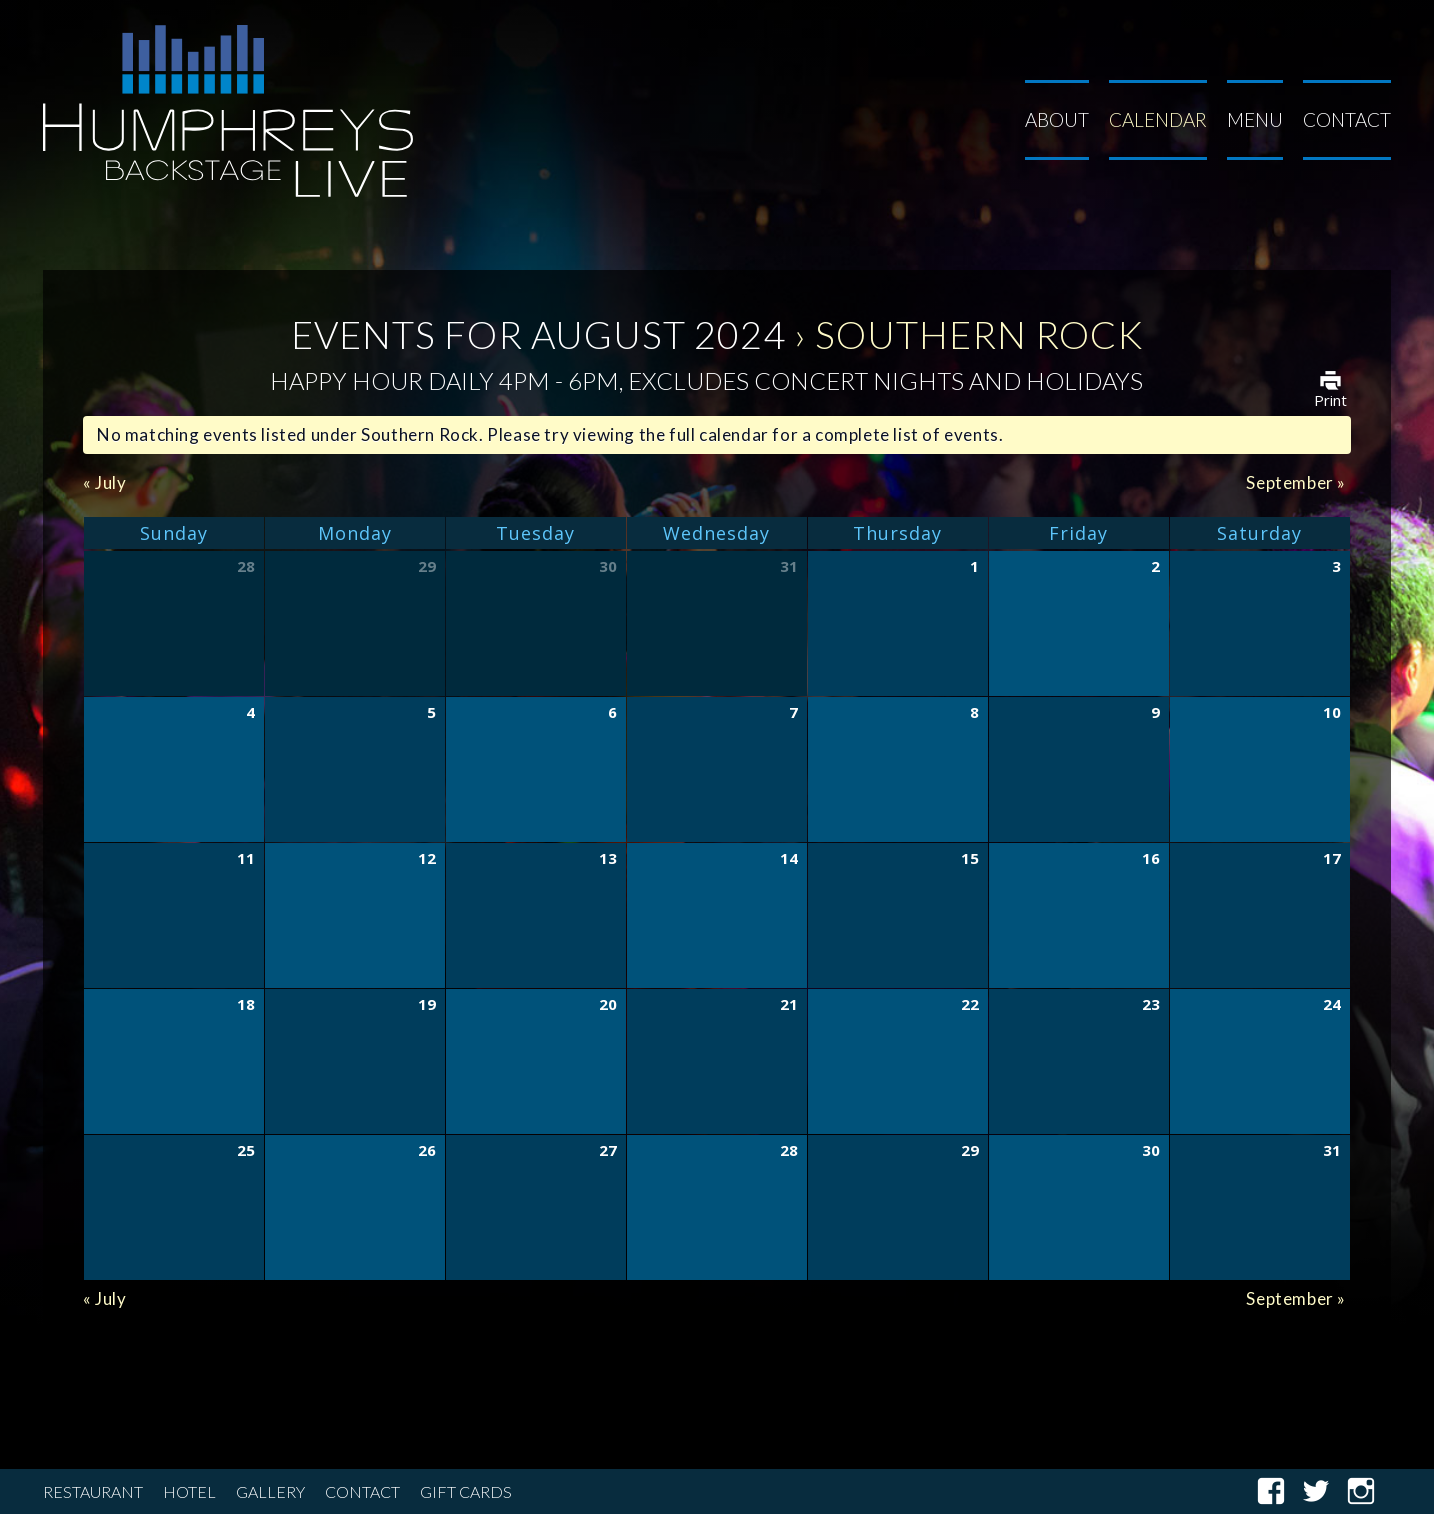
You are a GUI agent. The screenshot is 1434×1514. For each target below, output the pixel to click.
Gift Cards (466, 1491)
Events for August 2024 (538, 334)
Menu (1255, 119)
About (1057, 119)
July (105, 482)
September (1296, 482)
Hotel (189, 1491)
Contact (1347, 119)
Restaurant (93, 1491)
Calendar (1158, 119)
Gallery (270, 1491)
